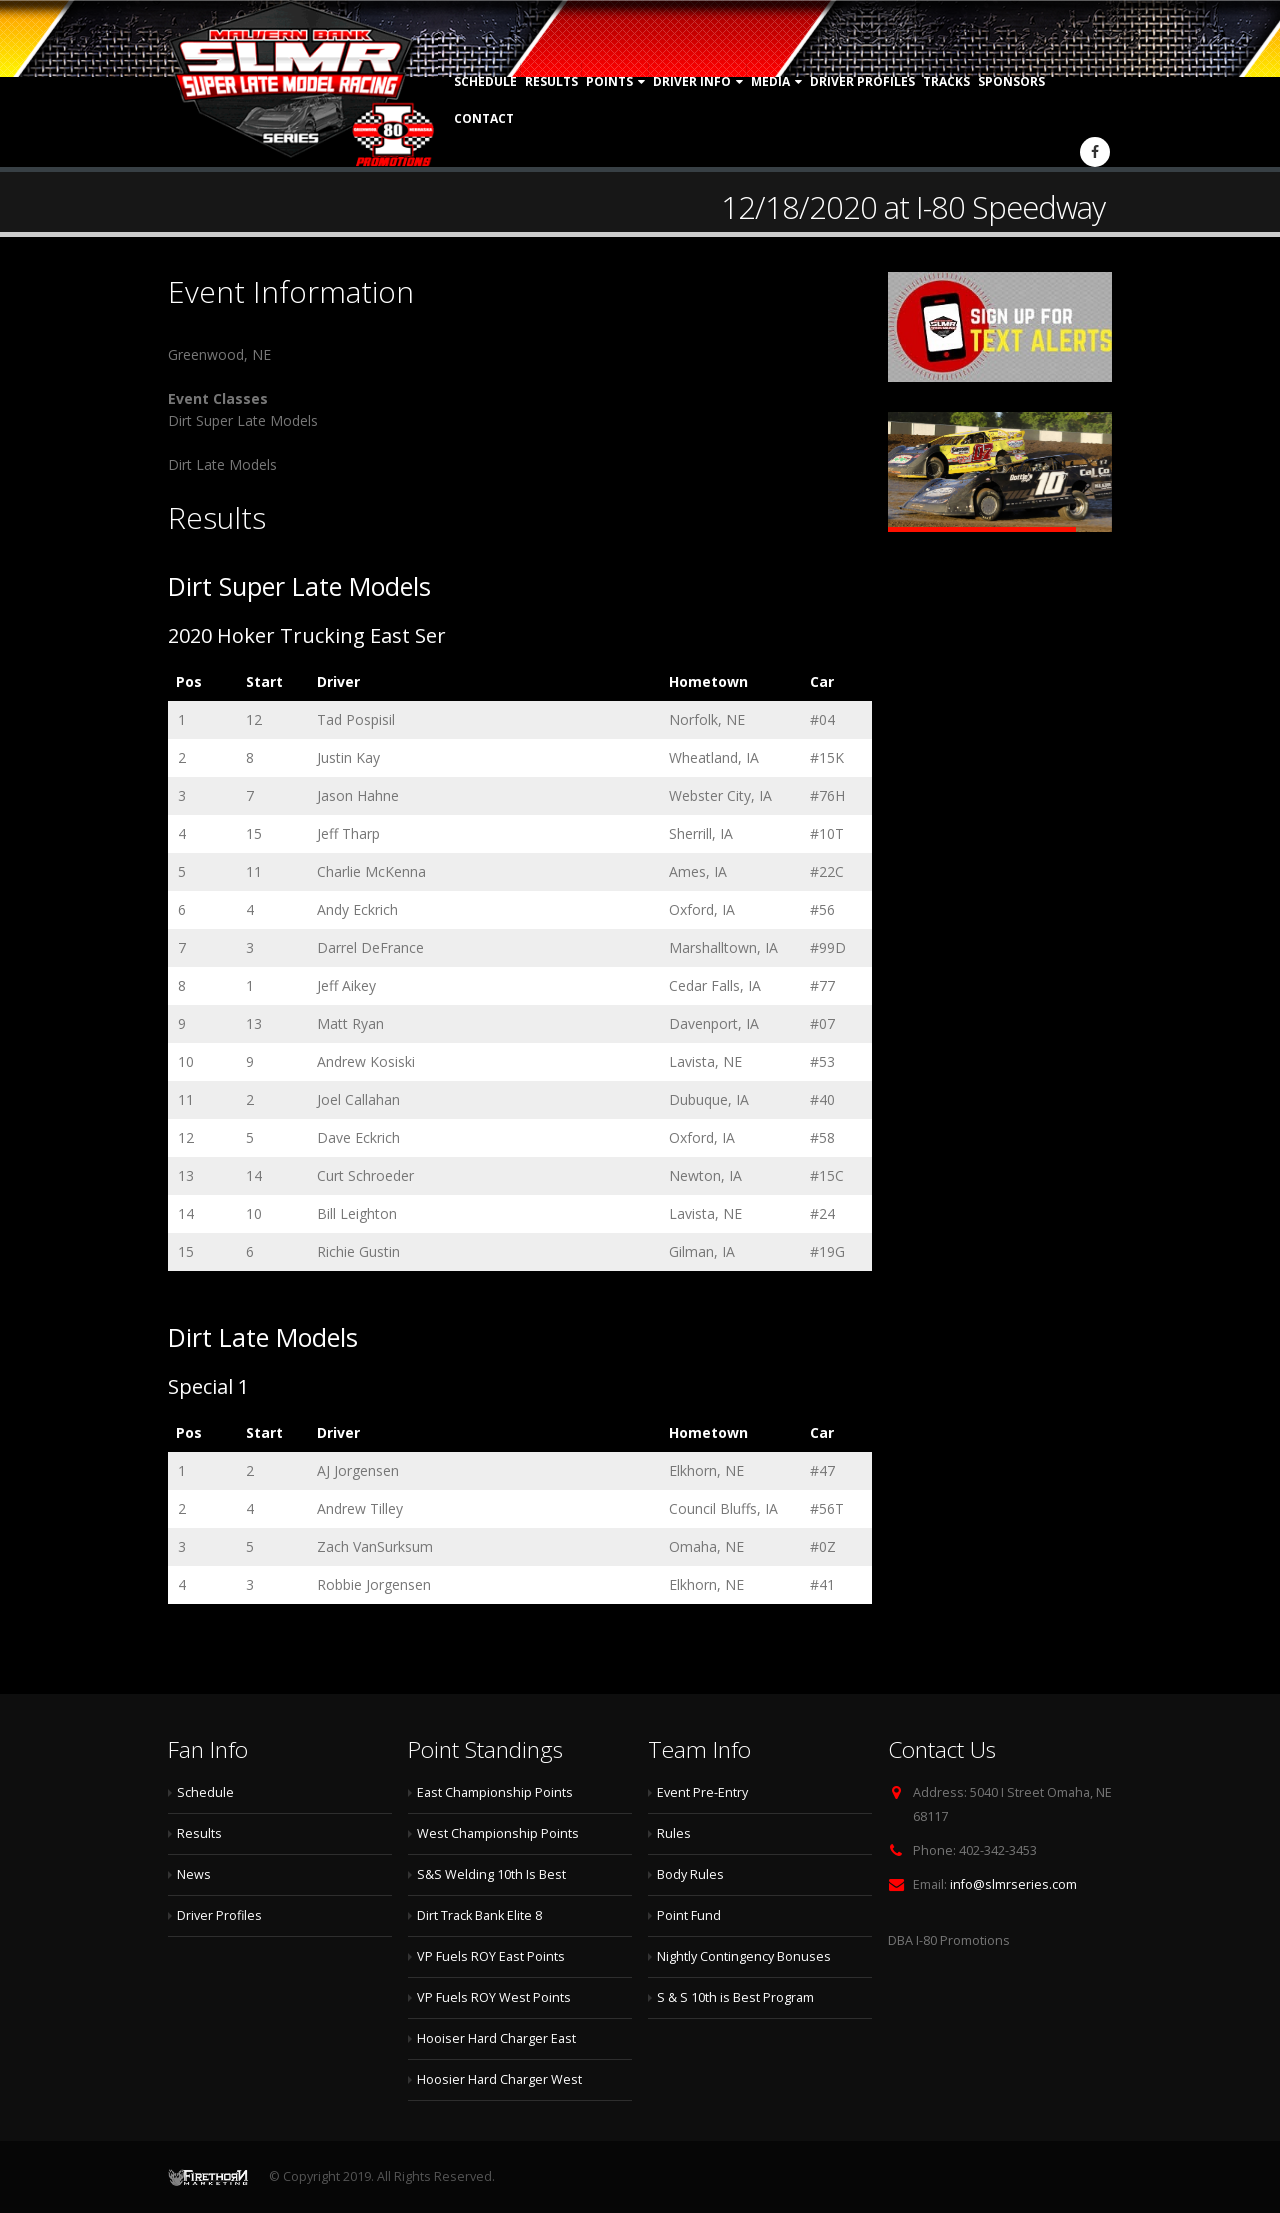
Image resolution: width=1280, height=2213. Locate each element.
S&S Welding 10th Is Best (491, 1874)
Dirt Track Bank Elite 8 (479, 1915)
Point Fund (689, 1915)
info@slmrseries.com (1013, 1884)
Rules (674, 1833)
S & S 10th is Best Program (735, 1997)
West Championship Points (498, 1833)
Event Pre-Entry (702, 1792)
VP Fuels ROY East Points (491, 1956)
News (194, 1874)
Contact (484, 118)
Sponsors (1011, 81)
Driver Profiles (862, 81)
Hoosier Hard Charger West (499, 2079)
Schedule (485, 81)
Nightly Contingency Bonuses (744, 1956)
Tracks (946, 81)
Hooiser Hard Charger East (496, 2038)
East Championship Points (495, 1792)
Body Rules (690, 1874)
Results (551, 81)
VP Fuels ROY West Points (494, 1997)
